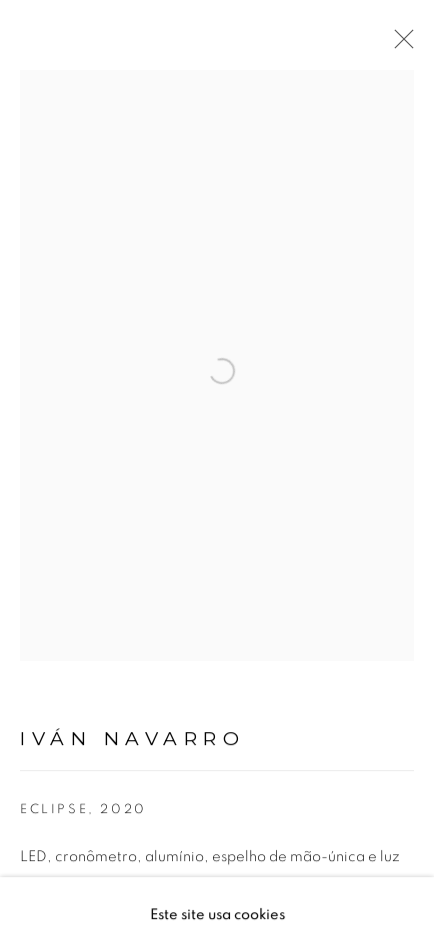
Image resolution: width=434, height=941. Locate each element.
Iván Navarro (132, 746)
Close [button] (399, 45)
